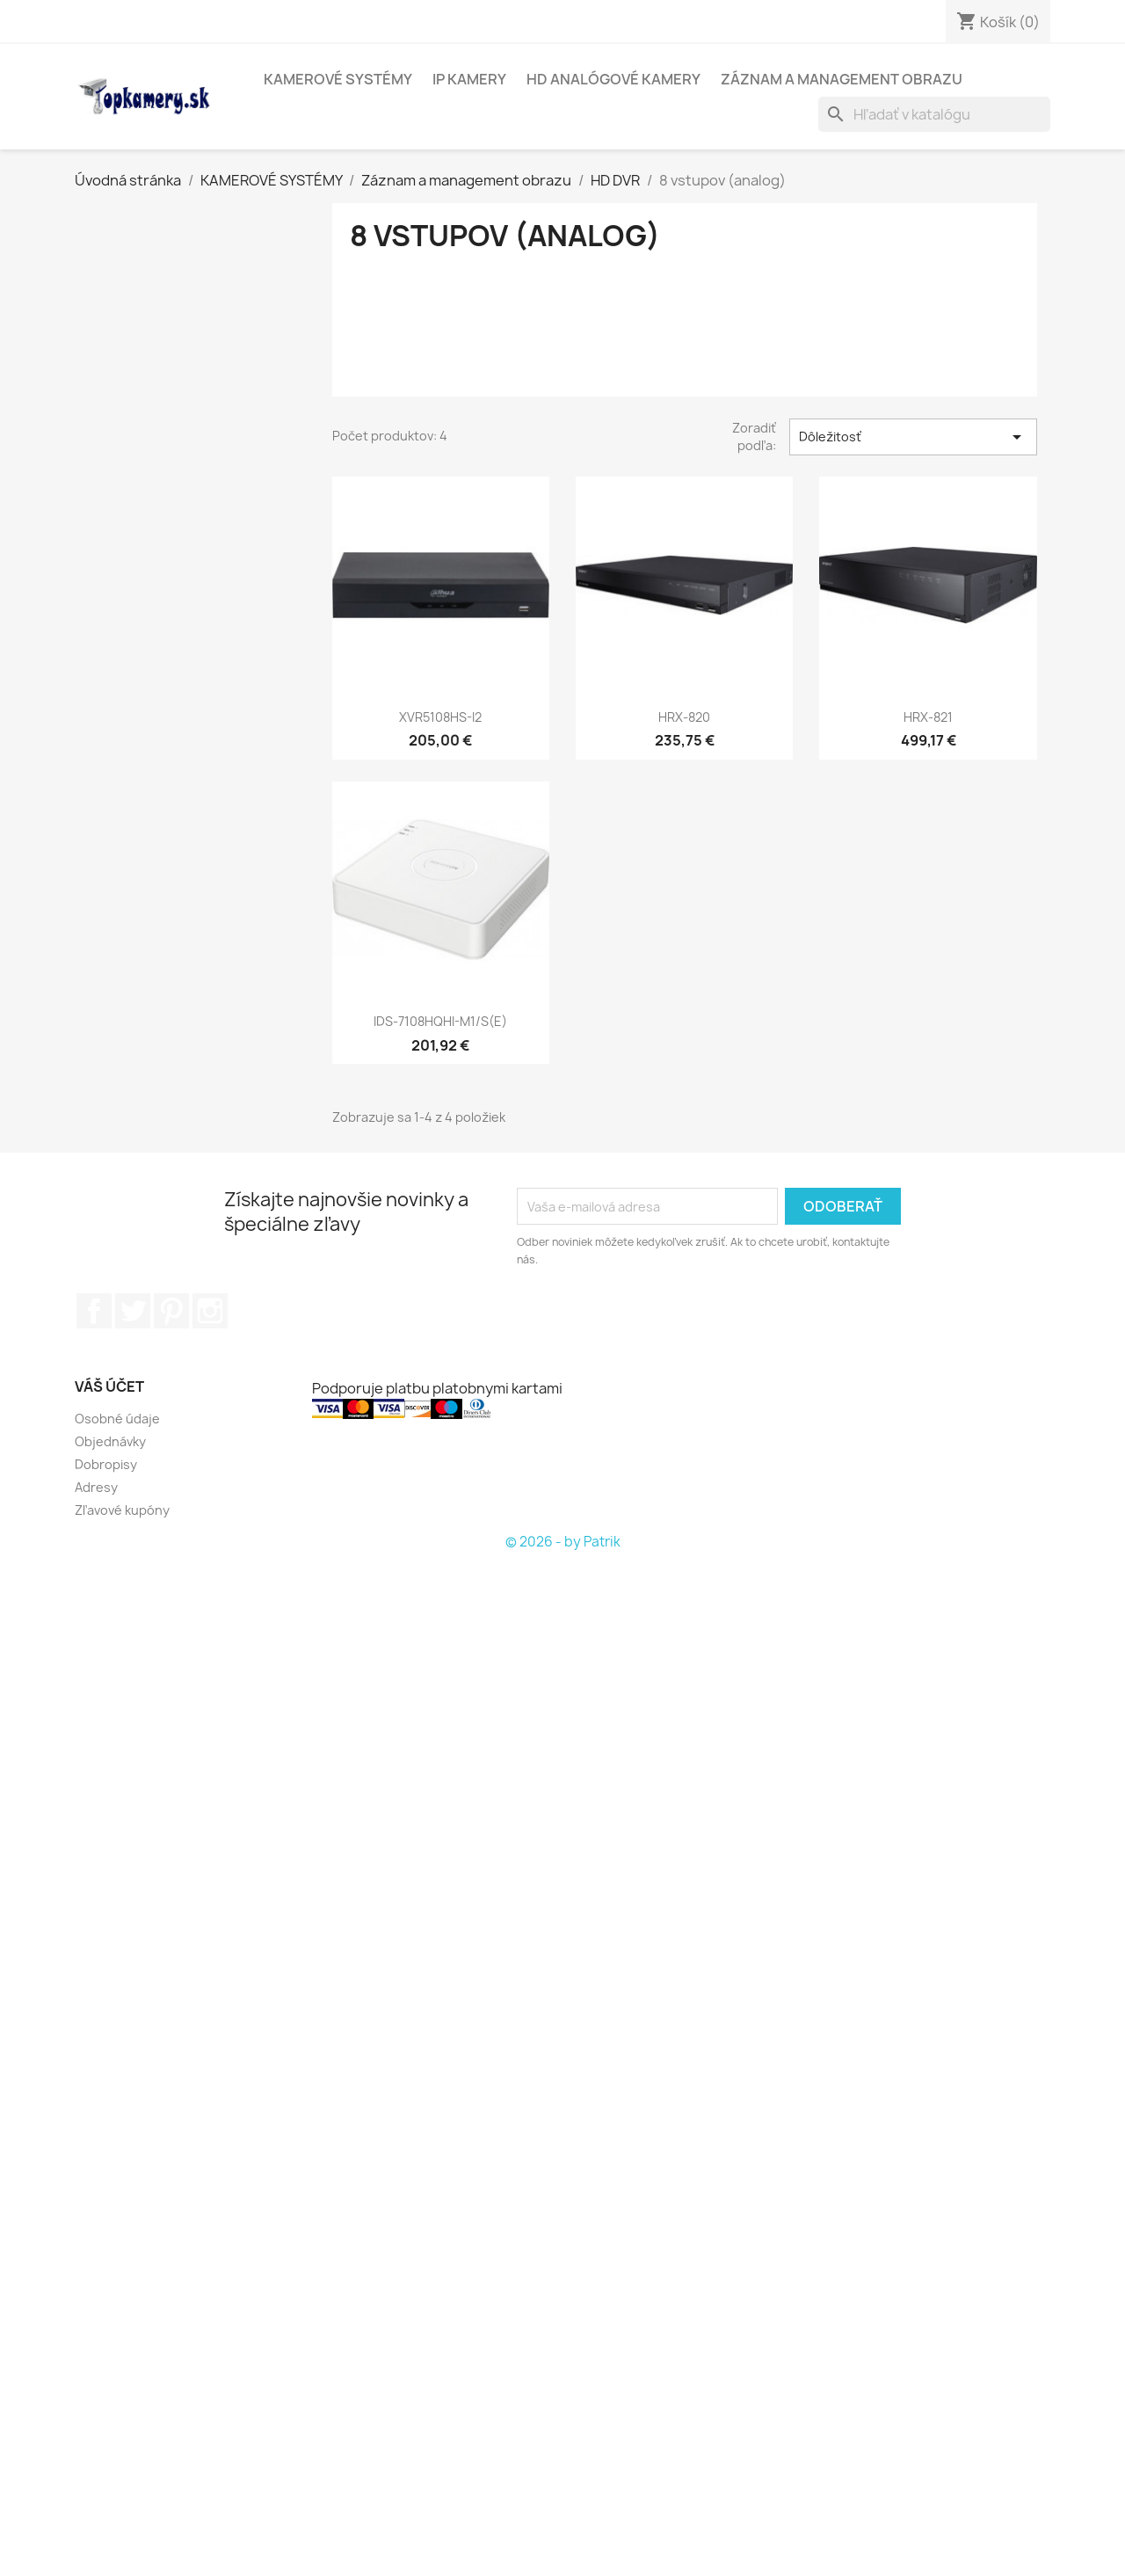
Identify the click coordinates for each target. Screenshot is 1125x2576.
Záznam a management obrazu (841, 79)
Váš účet (109, 1386)
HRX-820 (684, 717)
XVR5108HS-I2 (440, 717)
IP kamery (469, 79)
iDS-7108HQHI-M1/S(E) (440, 1021)
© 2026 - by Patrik (563, 1541)
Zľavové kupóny (122, 1510)
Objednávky (110, 1441)
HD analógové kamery (613, 79)
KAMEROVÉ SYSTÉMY (338, 79)
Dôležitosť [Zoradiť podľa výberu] (913, 437)
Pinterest (171, 1310)
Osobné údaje (117, 1418)
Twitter (132, 1310)
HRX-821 (928, 717)
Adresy (96, 1487)
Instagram (210, 1310)
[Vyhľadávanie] (934, 114)
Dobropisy (106, 1464)
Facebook (94, 1310)
